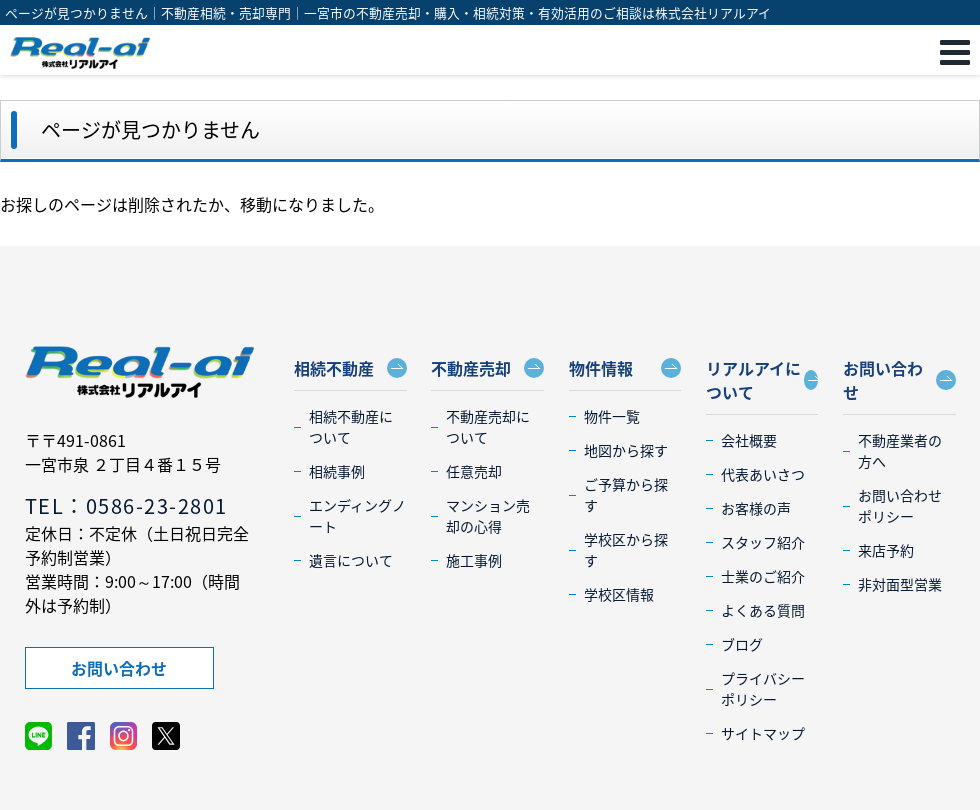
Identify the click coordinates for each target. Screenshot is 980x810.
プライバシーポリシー (763, 688)
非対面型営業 (900, 584)
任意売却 (474, 471)
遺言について (351, 560)
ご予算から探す (626, 494)
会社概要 (749, 440)
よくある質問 (763, 610)
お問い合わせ (119, 668)
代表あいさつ (763, 474)
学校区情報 (619, 594)
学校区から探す (626, 549)
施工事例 (474, 560)
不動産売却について (488, 426)
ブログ (742, 644)
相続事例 (337, 471)
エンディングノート (357, 515)
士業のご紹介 (763, 576)
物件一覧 (612, 416)
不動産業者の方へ (900, 450)
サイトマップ (763, 733)
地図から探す (626, 450)
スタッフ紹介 (763, 542)
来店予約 (886, 550)
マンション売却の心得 (488, 515)
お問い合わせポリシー (900, 505)
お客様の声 (756, 508)
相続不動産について (351, 426)
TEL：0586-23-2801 (126, 505)
